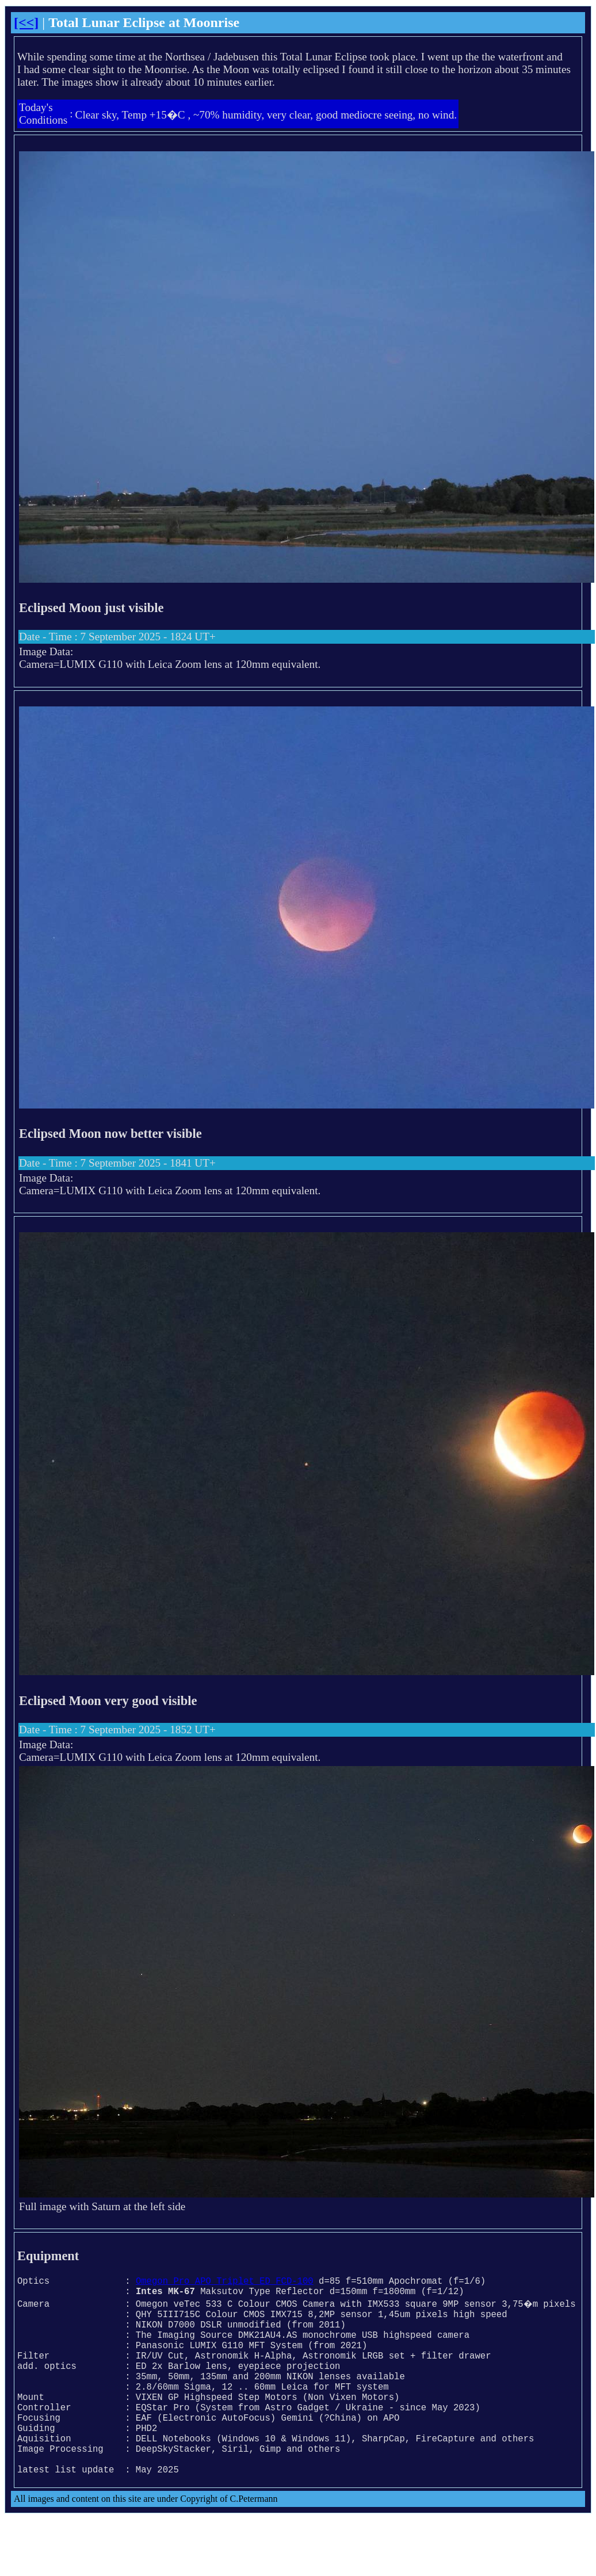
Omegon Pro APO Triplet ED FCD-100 (225, 2282)
